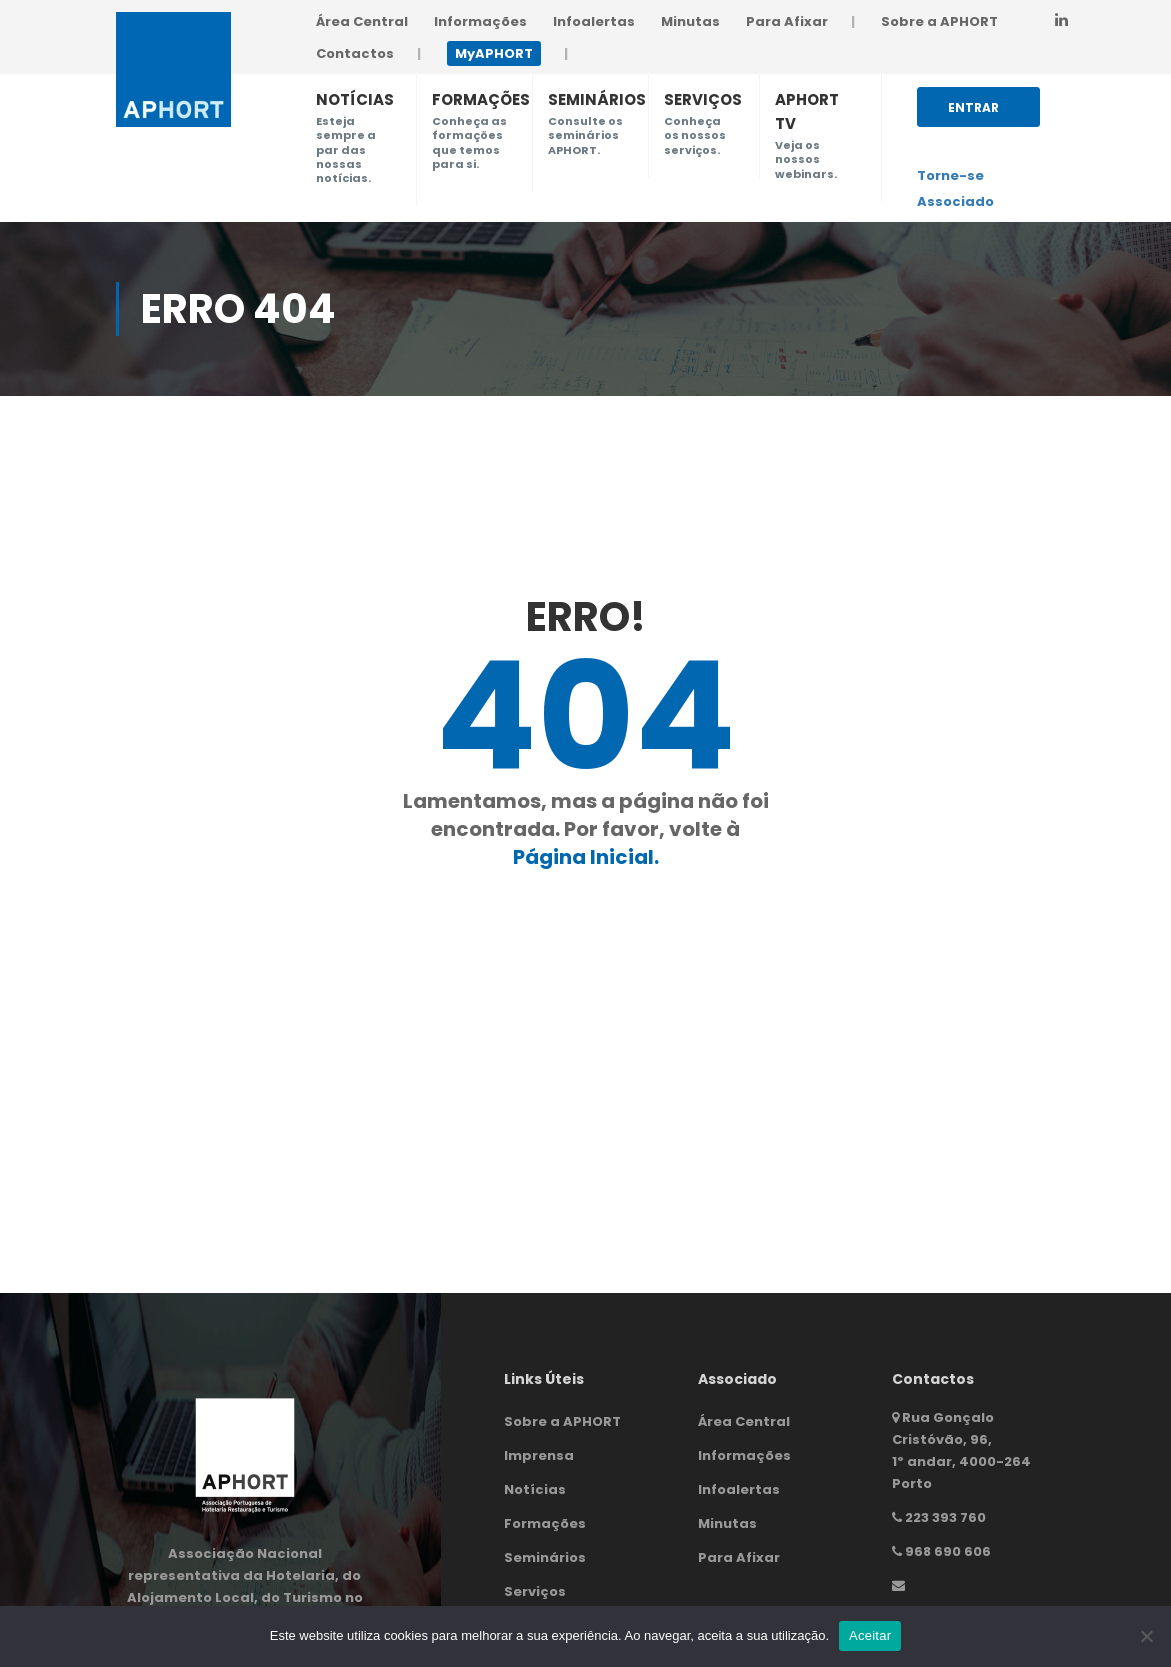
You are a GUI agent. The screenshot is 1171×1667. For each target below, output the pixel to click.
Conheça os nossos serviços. (695, 135)
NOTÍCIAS (355, 99)
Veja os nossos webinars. (806, 159)
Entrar (973, 113)
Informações (480, 21)
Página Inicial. (586, 857)
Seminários (545, 1557)
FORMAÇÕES (481, 99)
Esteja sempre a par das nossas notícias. (346, 149)
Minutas (690, 21)
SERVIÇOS (703, 99)
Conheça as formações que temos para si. (469, 142)
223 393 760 (945, 1517)
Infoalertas (594, 21)
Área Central (362, 21)
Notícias (535, 1489)
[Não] (1146, 1636)
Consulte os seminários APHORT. (585, 135)
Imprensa (539, 1455)
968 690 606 (948, 1551)
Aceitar (870, 1635)
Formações (545, 1523)
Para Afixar (787, 21)
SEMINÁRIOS (597, 99)
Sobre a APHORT (939, 21)
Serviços (535, 1591)
